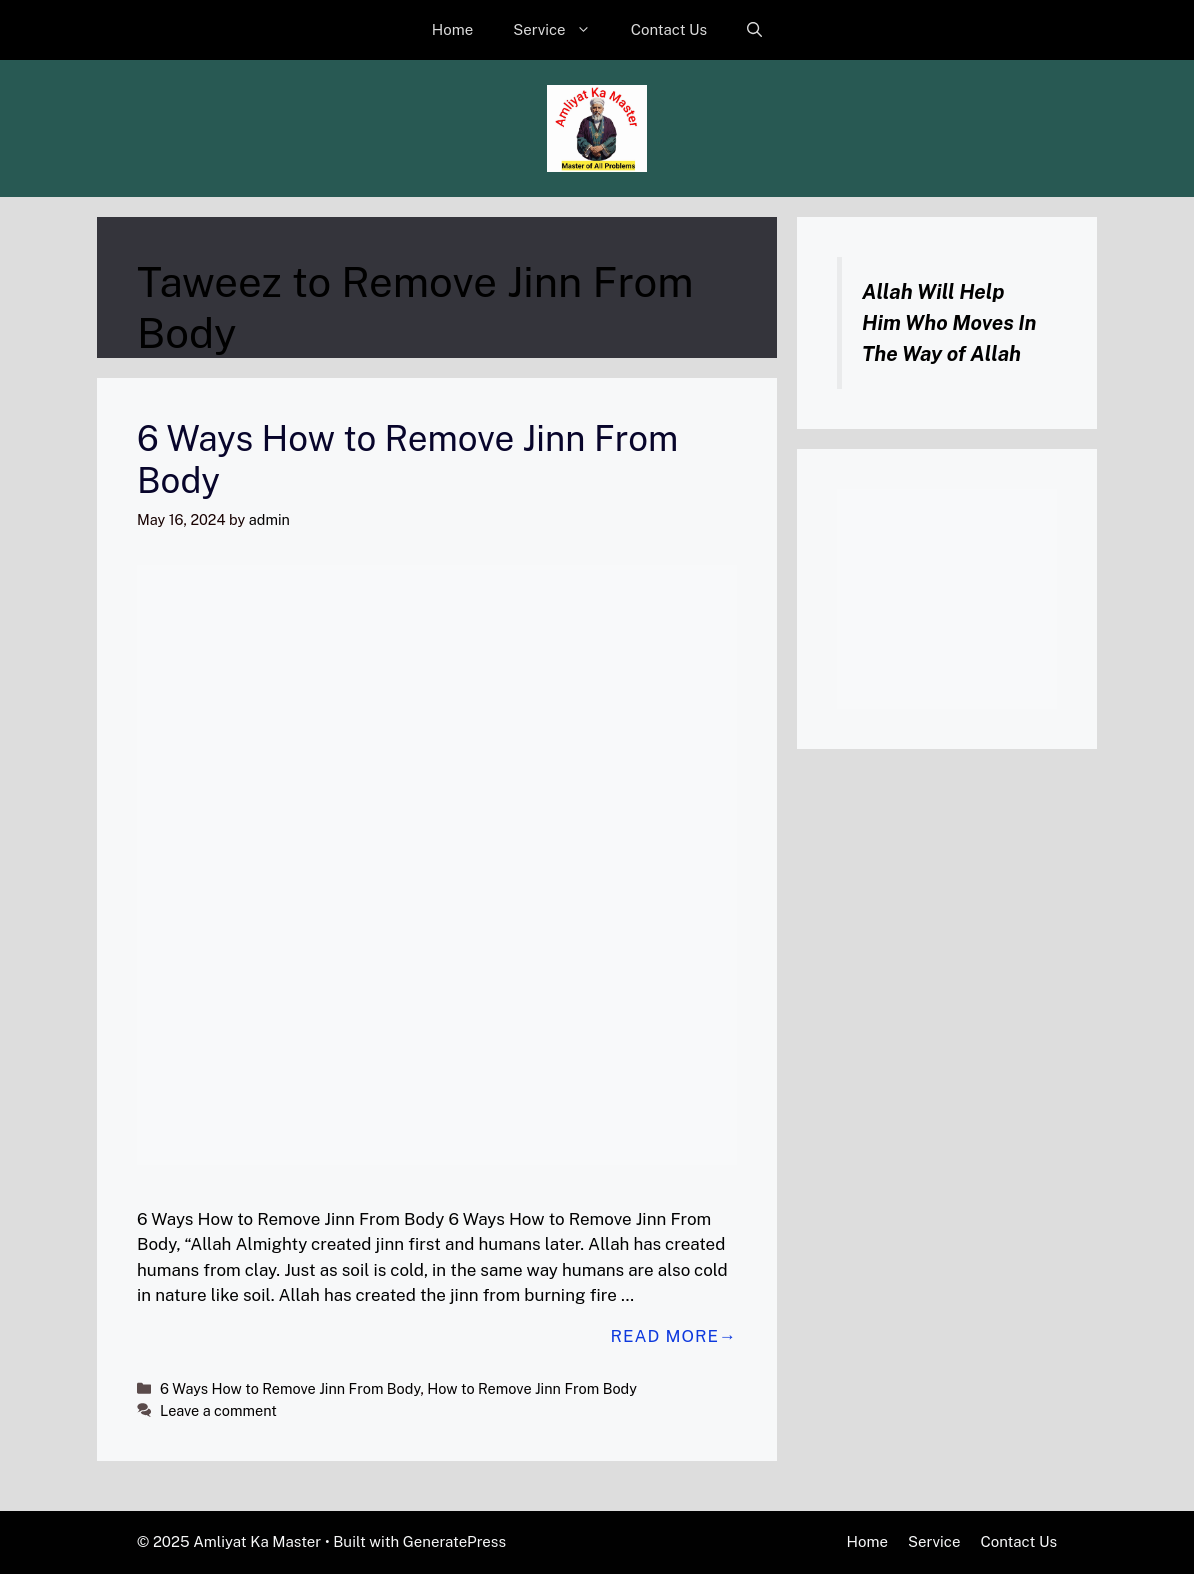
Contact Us (669, 29)
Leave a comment (218, 1410)
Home (452, 29)
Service (562, 30)
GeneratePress (454, 1541)
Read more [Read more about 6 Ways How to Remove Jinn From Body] (664, 1336)
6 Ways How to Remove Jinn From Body (290, 1388)
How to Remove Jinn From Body (532, 1388)
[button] (754, 30)
